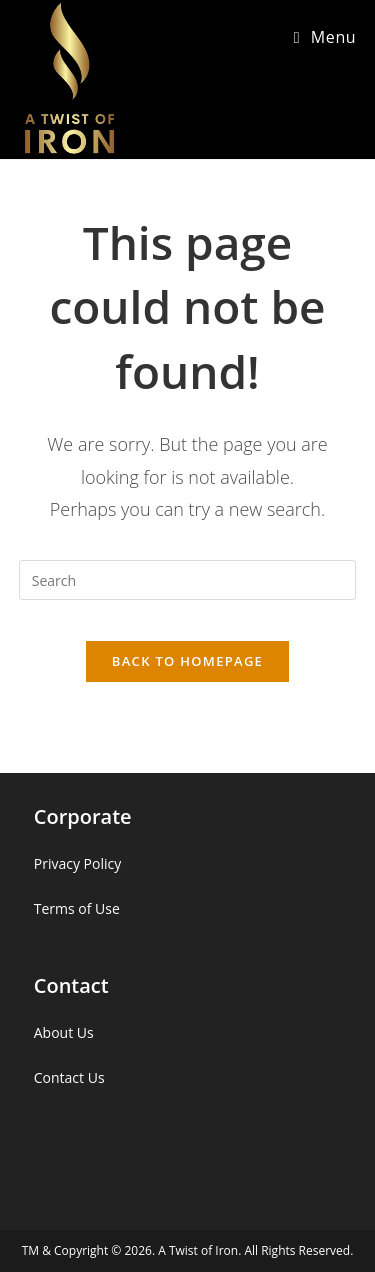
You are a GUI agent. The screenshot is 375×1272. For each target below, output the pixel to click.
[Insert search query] (188, 580)
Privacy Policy (77, 863)
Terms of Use (77, 908)
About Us (64, 1032)
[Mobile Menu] (325, 37)
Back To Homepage (187, 661)
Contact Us (69, 1077)
